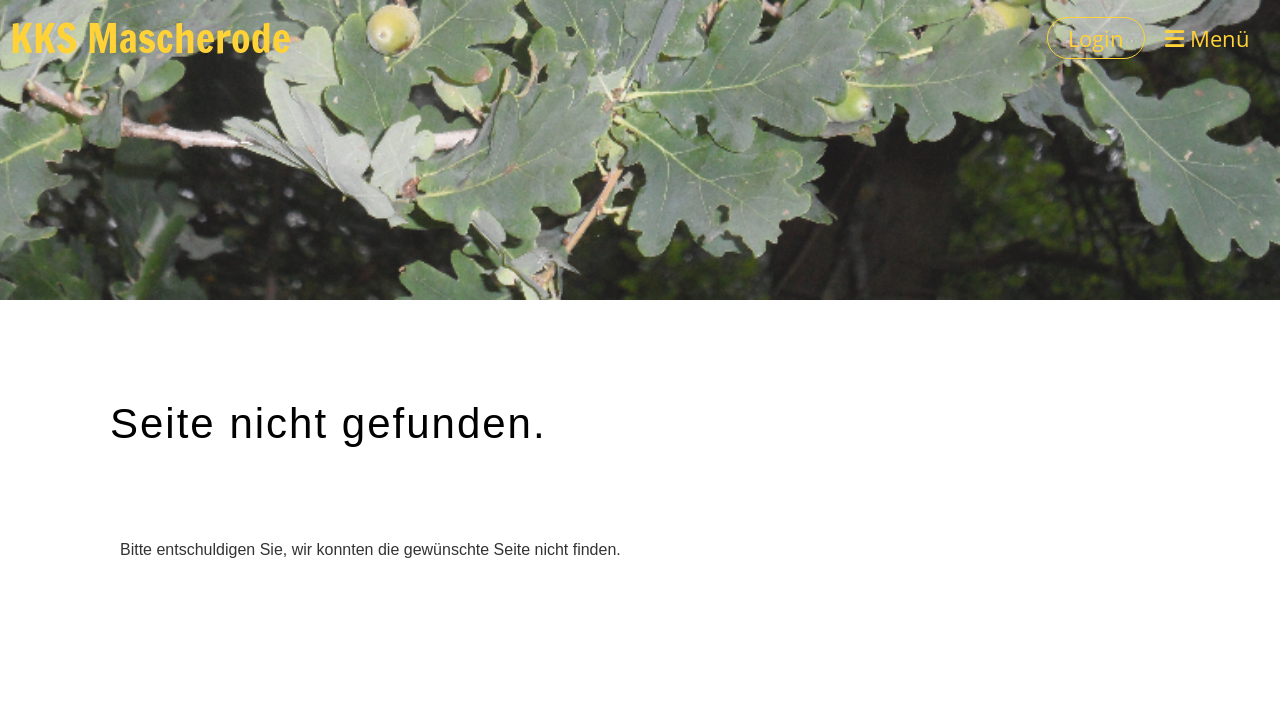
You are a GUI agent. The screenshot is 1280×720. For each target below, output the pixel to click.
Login (1096, 38)
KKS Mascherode (150, 38)
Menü (1207, 38)
